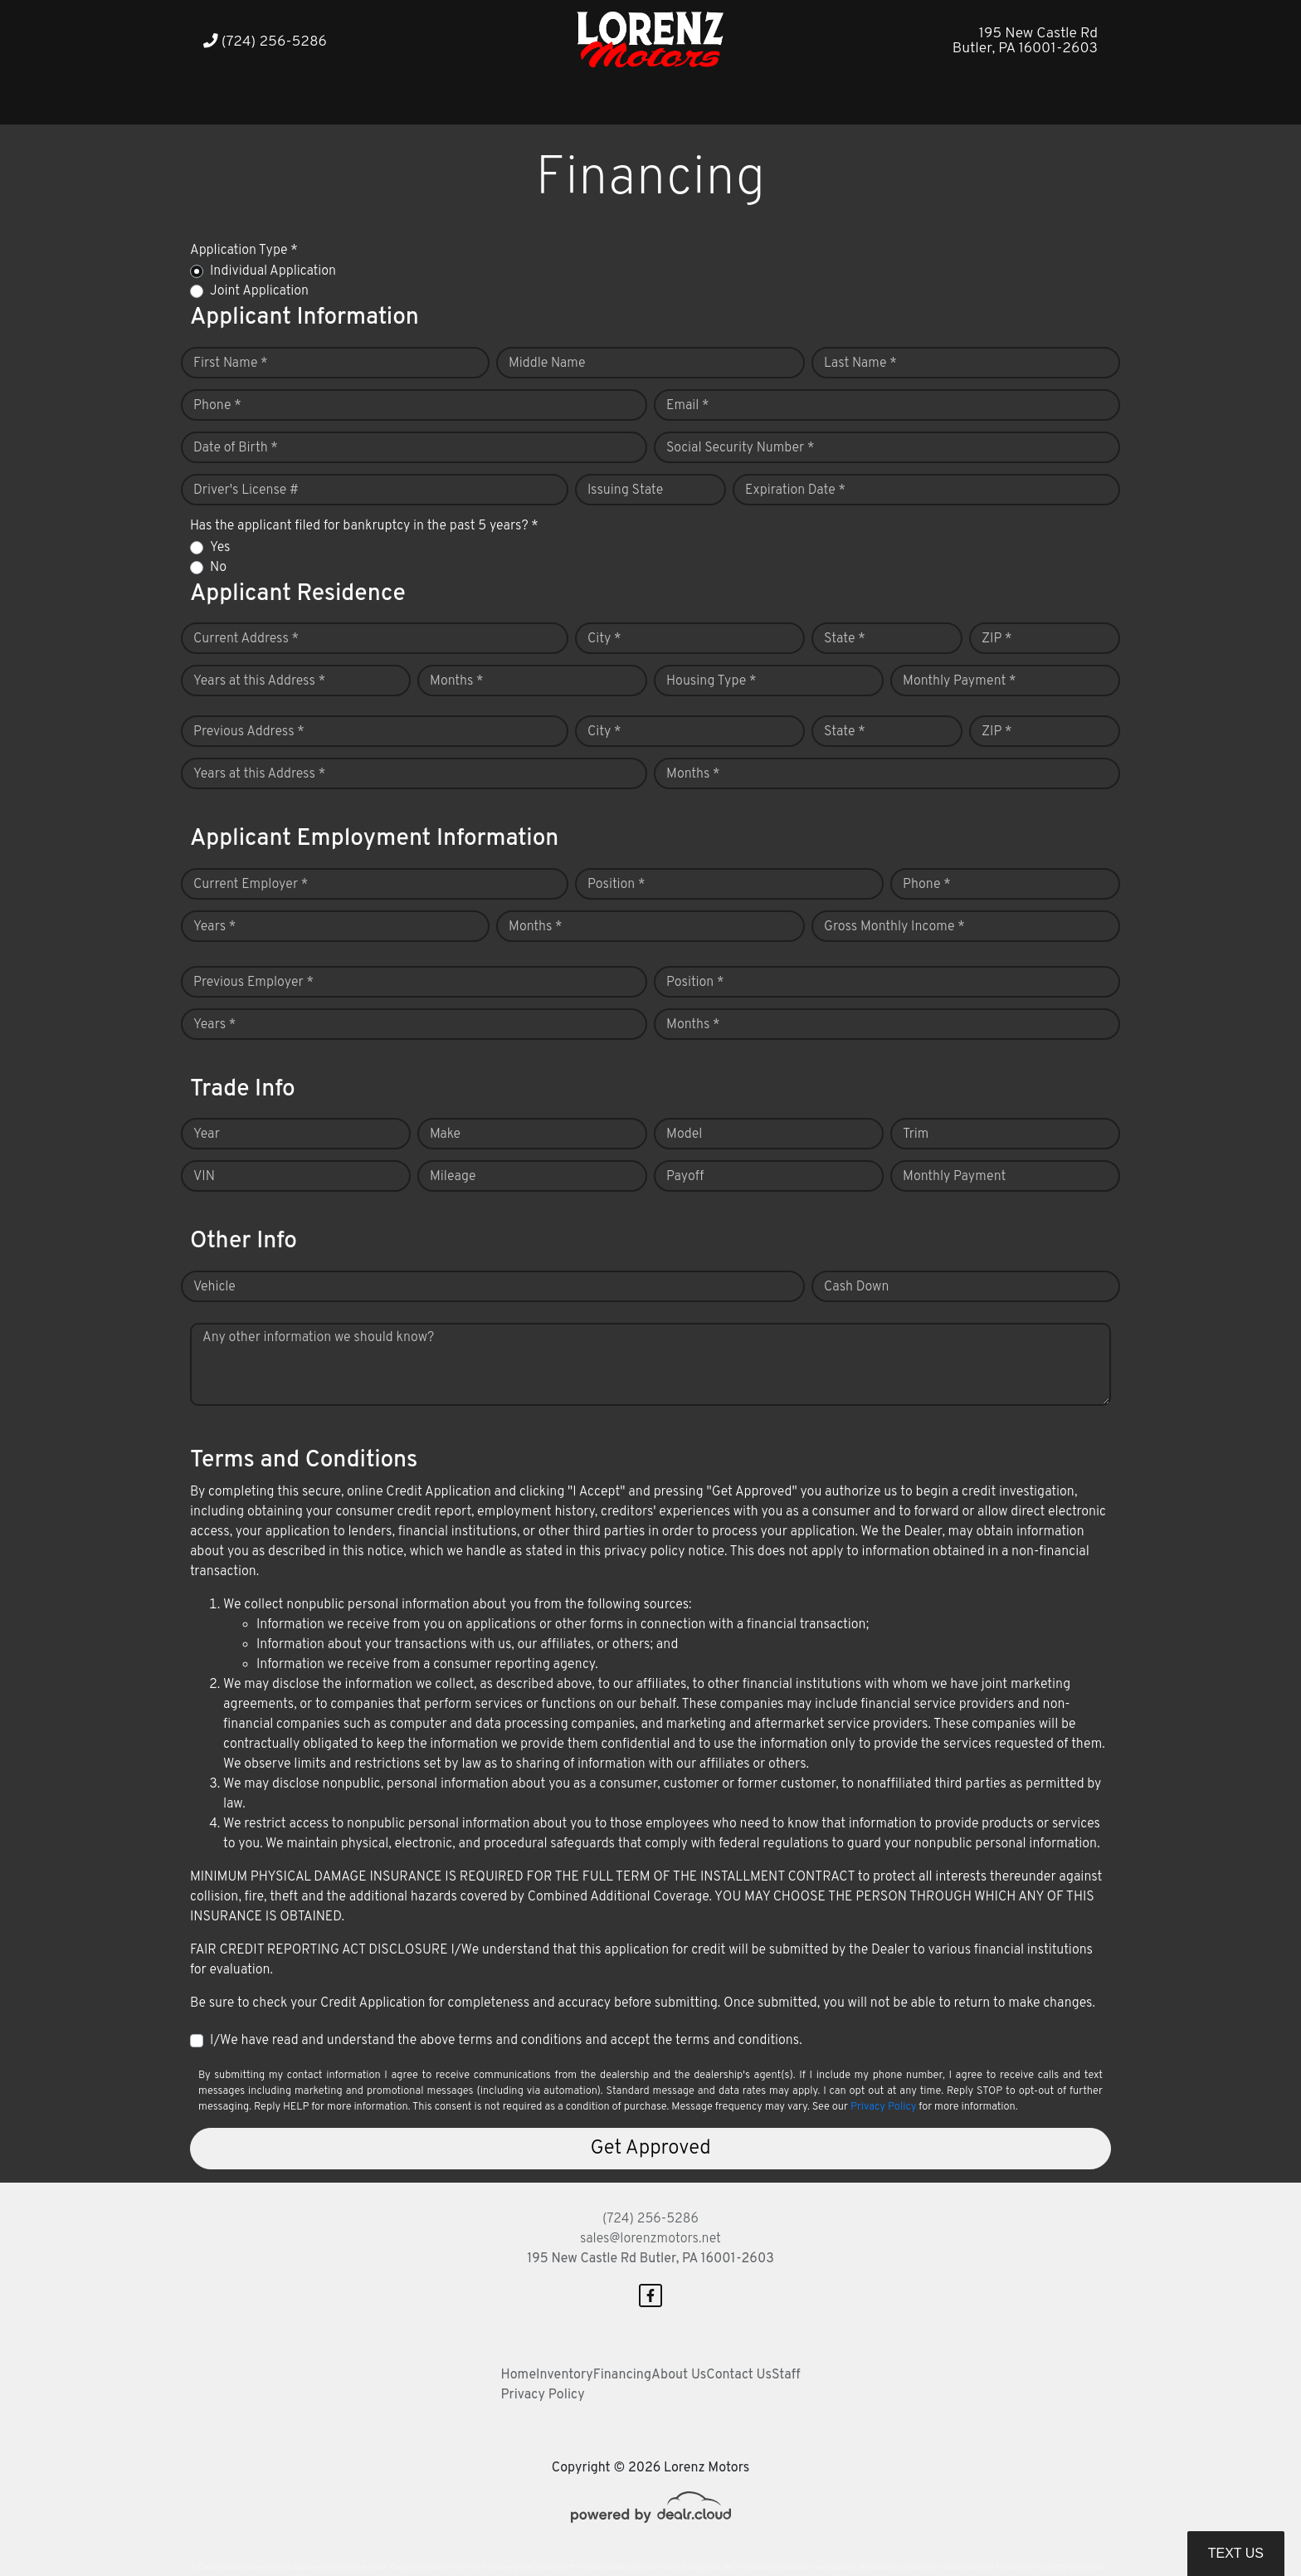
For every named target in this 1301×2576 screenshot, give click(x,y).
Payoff (685, 1176)
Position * (616, 884)
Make (445, 1134)
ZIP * (997, 639)
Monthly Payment (954, 1176)
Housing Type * (711, 681)
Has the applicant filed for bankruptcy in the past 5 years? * (364, 526)
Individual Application (273, 271)
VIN (204, 1176)
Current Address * (246, 639)
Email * (687, 406)
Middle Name (547, 363)
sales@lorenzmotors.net (650, 2239)
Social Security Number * (740, 448)
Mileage (452, 1176)
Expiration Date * (795, 490)
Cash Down (856, 1287)
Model (684, 1134)
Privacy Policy (883, 2107)
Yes (220, 547)
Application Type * (244, 250)
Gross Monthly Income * (894, 927)
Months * (457, 681)
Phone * (217, 406)
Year (206, 1134)
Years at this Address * (259, 681)
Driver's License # (246, 490)
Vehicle (214, 1287)
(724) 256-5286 (265, 41)
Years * (214, 927)
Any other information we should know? (318, 1337)
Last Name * (860, 363)
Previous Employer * (253, 982)
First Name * (230, 363)
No (218, 567)
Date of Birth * (235, 448)
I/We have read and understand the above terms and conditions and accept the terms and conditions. (506, 2040)
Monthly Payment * (959, 681)
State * (844, 639)
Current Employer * (250, 884)
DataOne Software (455, 2567)
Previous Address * (249, 732)
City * (604, 639)
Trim (915, 1134)
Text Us (1236, 2553)
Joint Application (259, 291)
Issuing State (625, 490)
